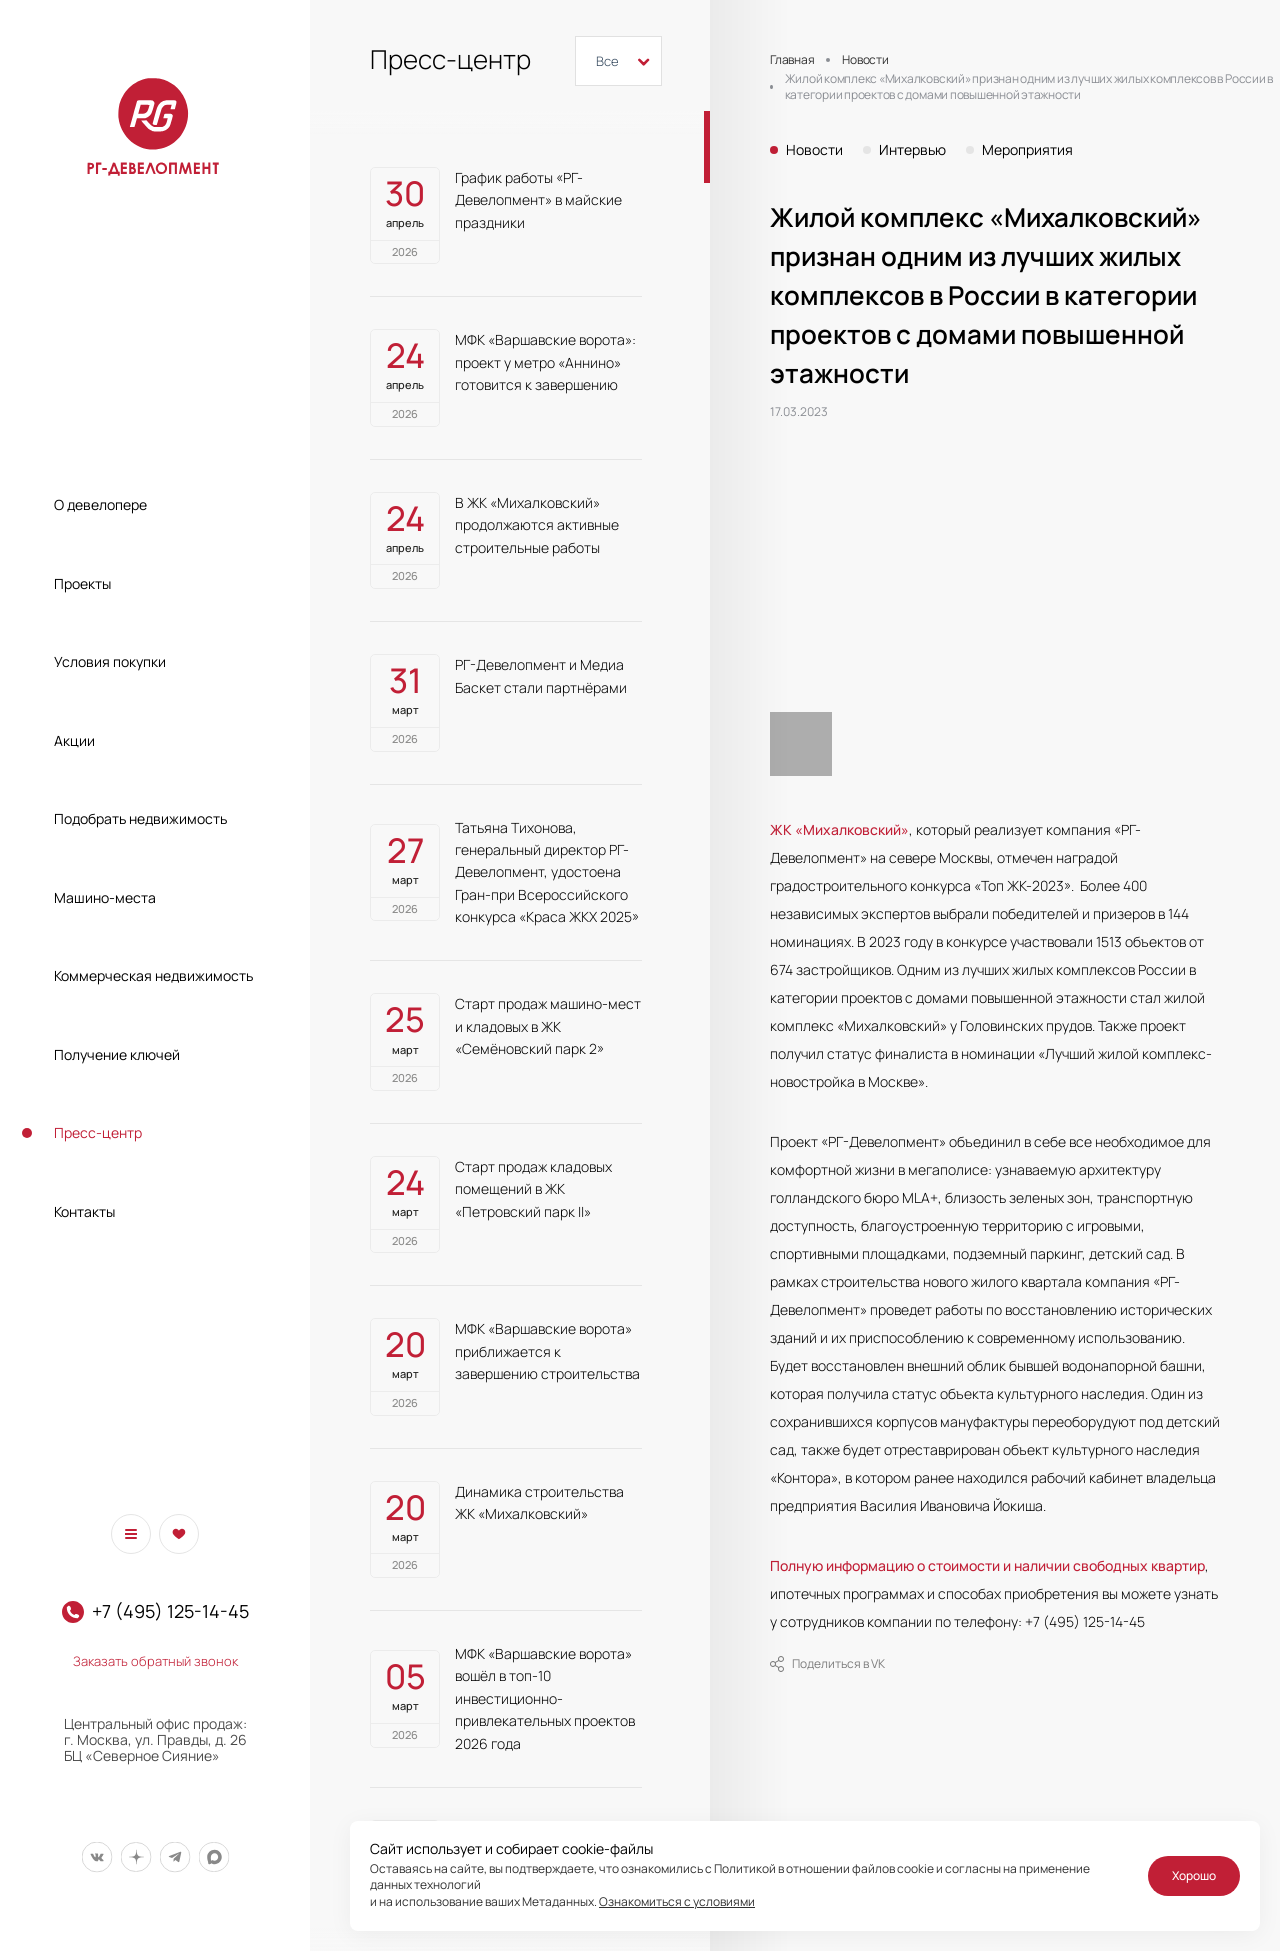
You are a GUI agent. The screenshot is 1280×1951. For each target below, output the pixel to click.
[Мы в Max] (213, 1857)
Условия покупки (110, 661)
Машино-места (105, 897)
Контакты (84, 1211)
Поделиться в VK (827, 1664)
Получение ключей (117, 1054)
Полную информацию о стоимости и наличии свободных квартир (987, 1565)
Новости (814, 150)
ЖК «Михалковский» (839, 829)
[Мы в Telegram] (174, 1857)
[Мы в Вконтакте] (96, 1857)
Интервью (912, 150)
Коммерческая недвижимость (153, 975)
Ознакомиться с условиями (677, 1901)
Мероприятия (1027, 150)
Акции (74, 740)
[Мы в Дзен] (135, 1857)
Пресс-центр (98, 1132)
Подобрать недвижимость (140, 818)
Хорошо (1194, 1875)
